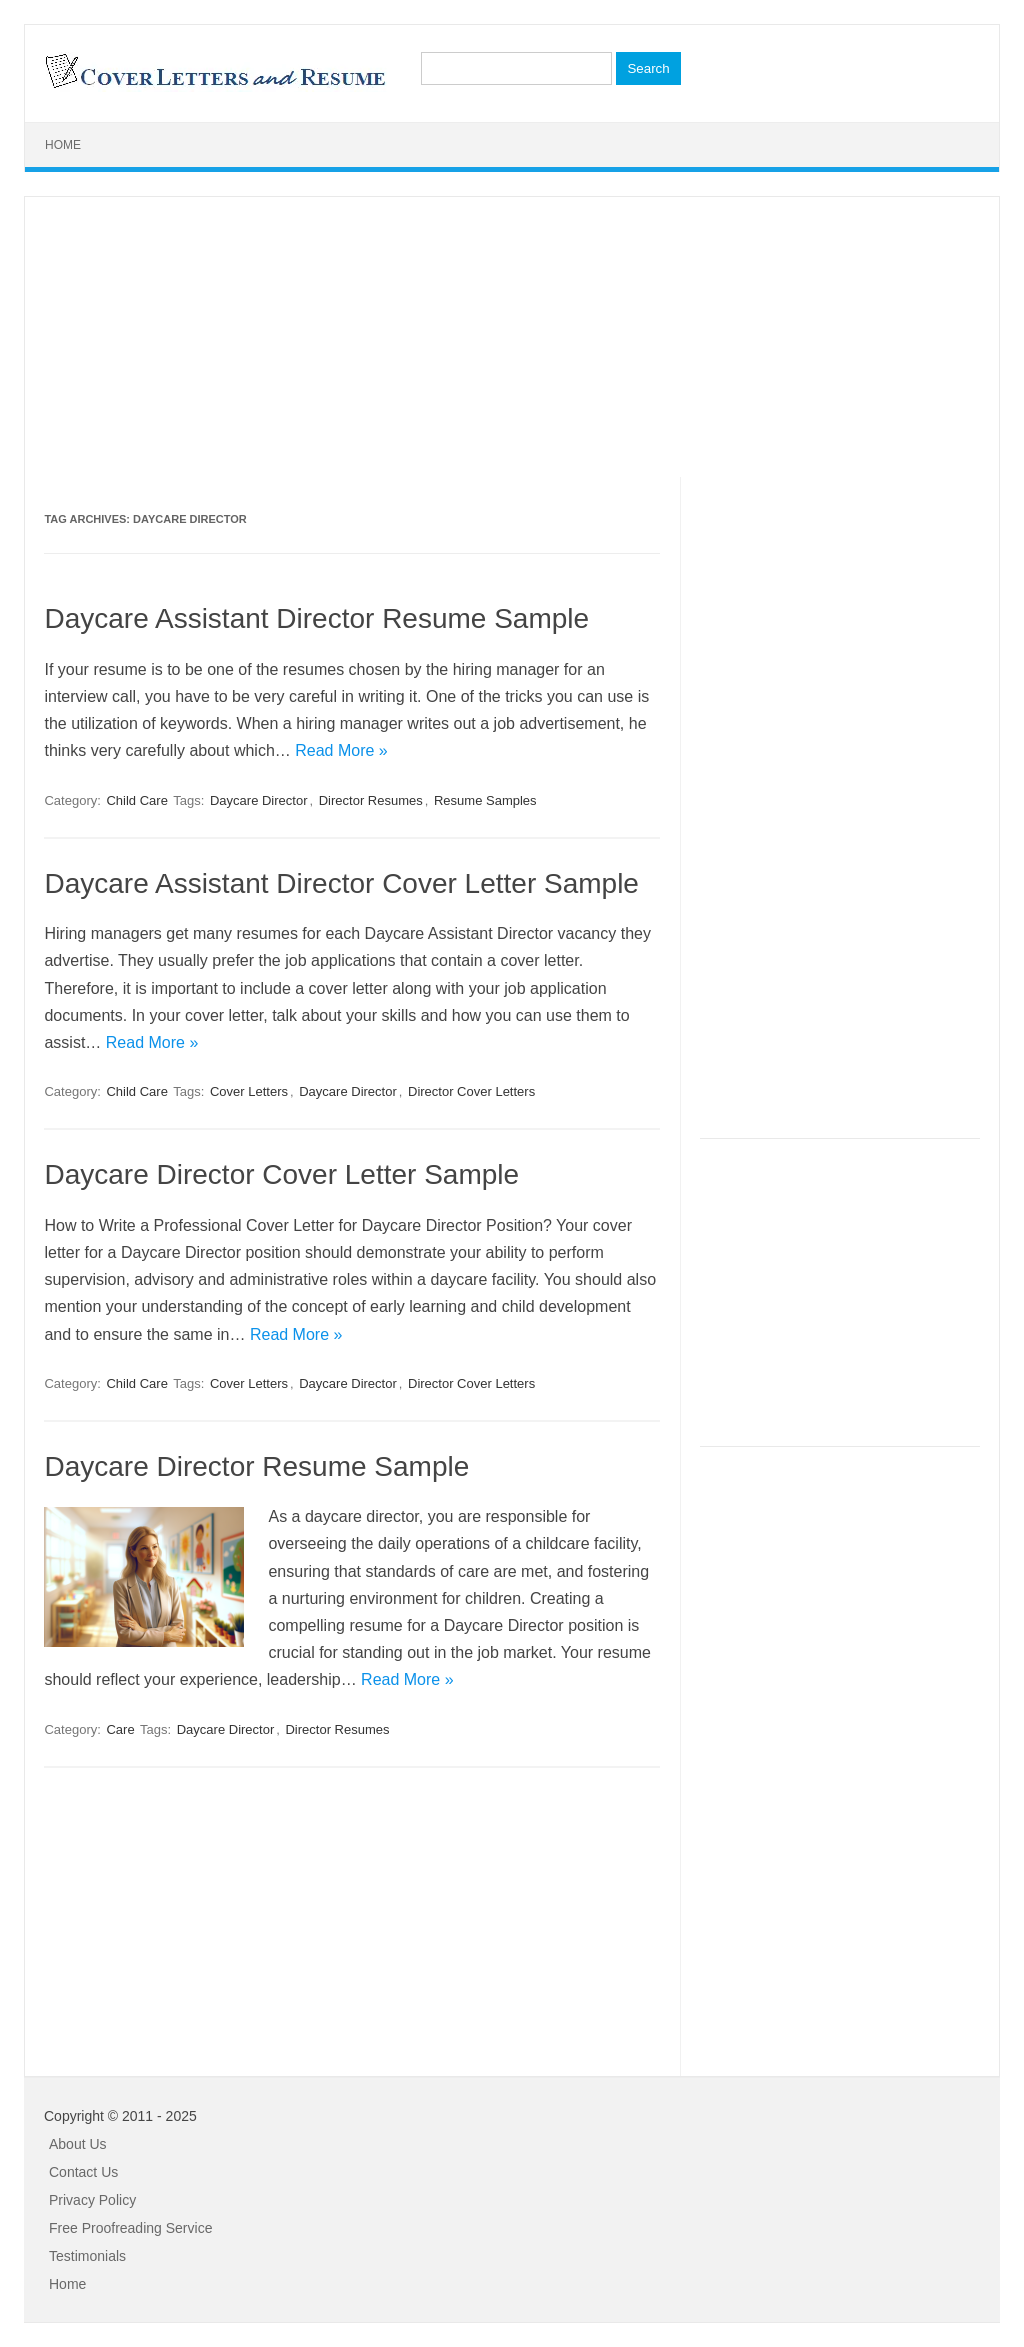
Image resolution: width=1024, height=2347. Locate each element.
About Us (78, 2144)
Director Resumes (371, 800)
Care (120, 1729)
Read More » (341, 750)
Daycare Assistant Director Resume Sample (316, 618)
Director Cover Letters (471, 1091)
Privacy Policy (92, 2200)
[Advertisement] (512, 337)
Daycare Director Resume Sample (256, 1466)
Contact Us (83, 2172)
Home (63, 145)
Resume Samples (485, 800)
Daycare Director (259, 800)
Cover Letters (249, 1091)
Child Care (136, 800)
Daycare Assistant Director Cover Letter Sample (341, 883)
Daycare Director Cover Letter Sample (281, 1174)
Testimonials (87, 2256)
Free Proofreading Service (130, 2228)
